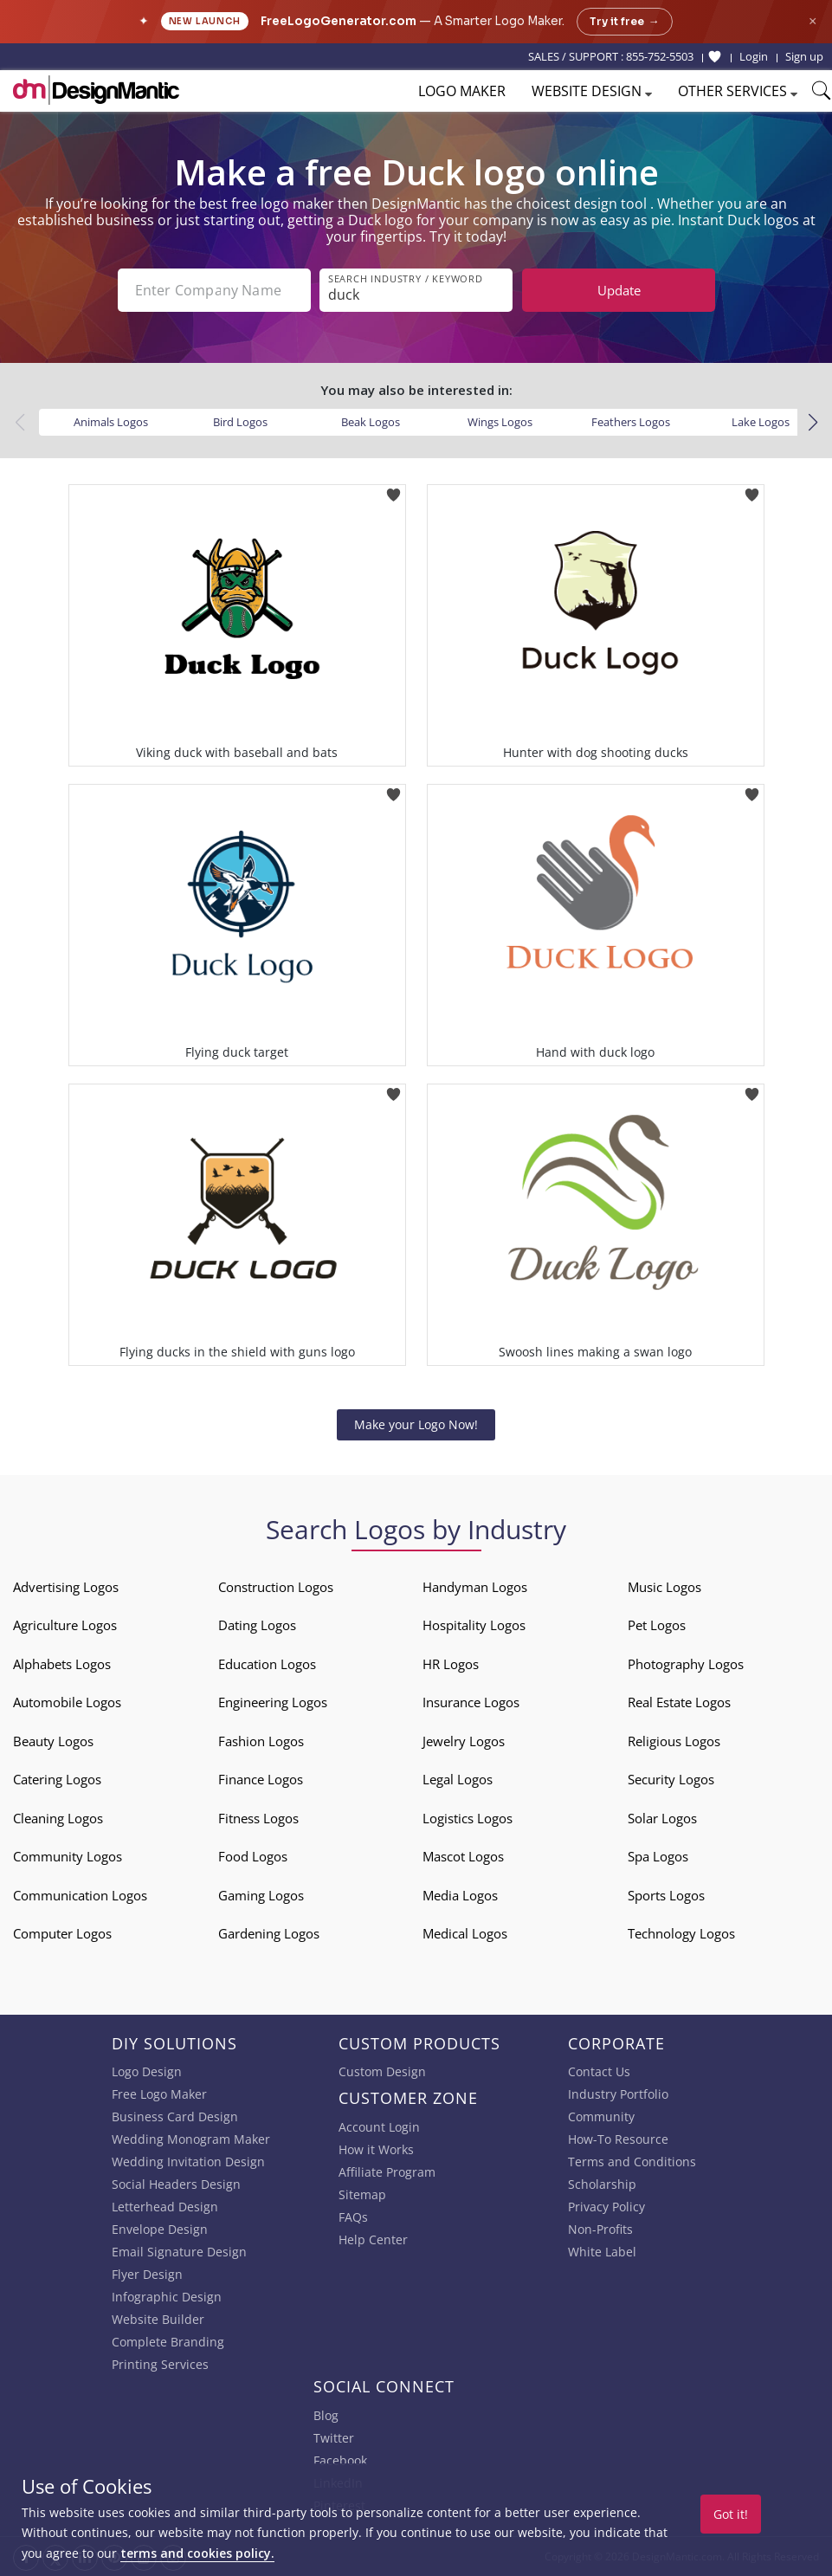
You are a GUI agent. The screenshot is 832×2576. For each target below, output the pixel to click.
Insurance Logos (470, 1702)
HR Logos (450, 1664)
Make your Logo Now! (416, 1424)
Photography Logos (686, 1664)
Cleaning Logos (58, 1818)
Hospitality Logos (474, 1625)
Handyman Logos (474, 1586)
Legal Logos (457, 1779)
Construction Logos (275, 1586)
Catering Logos (57, 1779)
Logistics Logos (467, 1818)
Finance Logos (260, 1779)
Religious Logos (674, 1741)
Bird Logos (240, 422)
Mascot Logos (463, 1856)
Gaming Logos (261, 1895)
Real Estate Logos (679, 1702)
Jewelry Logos (463, 1741)
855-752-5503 (659, 56)
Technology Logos (681, 1933)
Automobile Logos (67, 1702)
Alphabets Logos (62, 1664)
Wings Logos (500, 422)
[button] (812, 422)
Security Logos (671, 1779)
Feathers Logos (630, 422)
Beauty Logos (53, 1741)
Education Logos (267, 1664)
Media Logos (460, 1895)
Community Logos (67, 1856)
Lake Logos (761, 422)
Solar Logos (662, 1818)
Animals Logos (111, 422)
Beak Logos (370, 422)
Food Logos (252, 1856)
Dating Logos (257, 1625)
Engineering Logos (272, 1702)
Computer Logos (62, 1933)
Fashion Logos (261, 1741)
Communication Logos (80, 1895)
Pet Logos (657, 1625)
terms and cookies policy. (197, 2553)
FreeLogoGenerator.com (338, 21)
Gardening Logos (268, 1933)
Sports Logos (666, 1895)
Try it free (625, 21)
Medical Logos (464, 1933)
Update (619, 290)
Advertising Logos (66, 1586)
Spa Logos (658, 1856)
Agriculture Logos (65, 1625)
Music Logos (664, 1586)
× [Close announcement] (812, 21)
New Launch (205, 21)
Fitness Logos (258, 1818)
